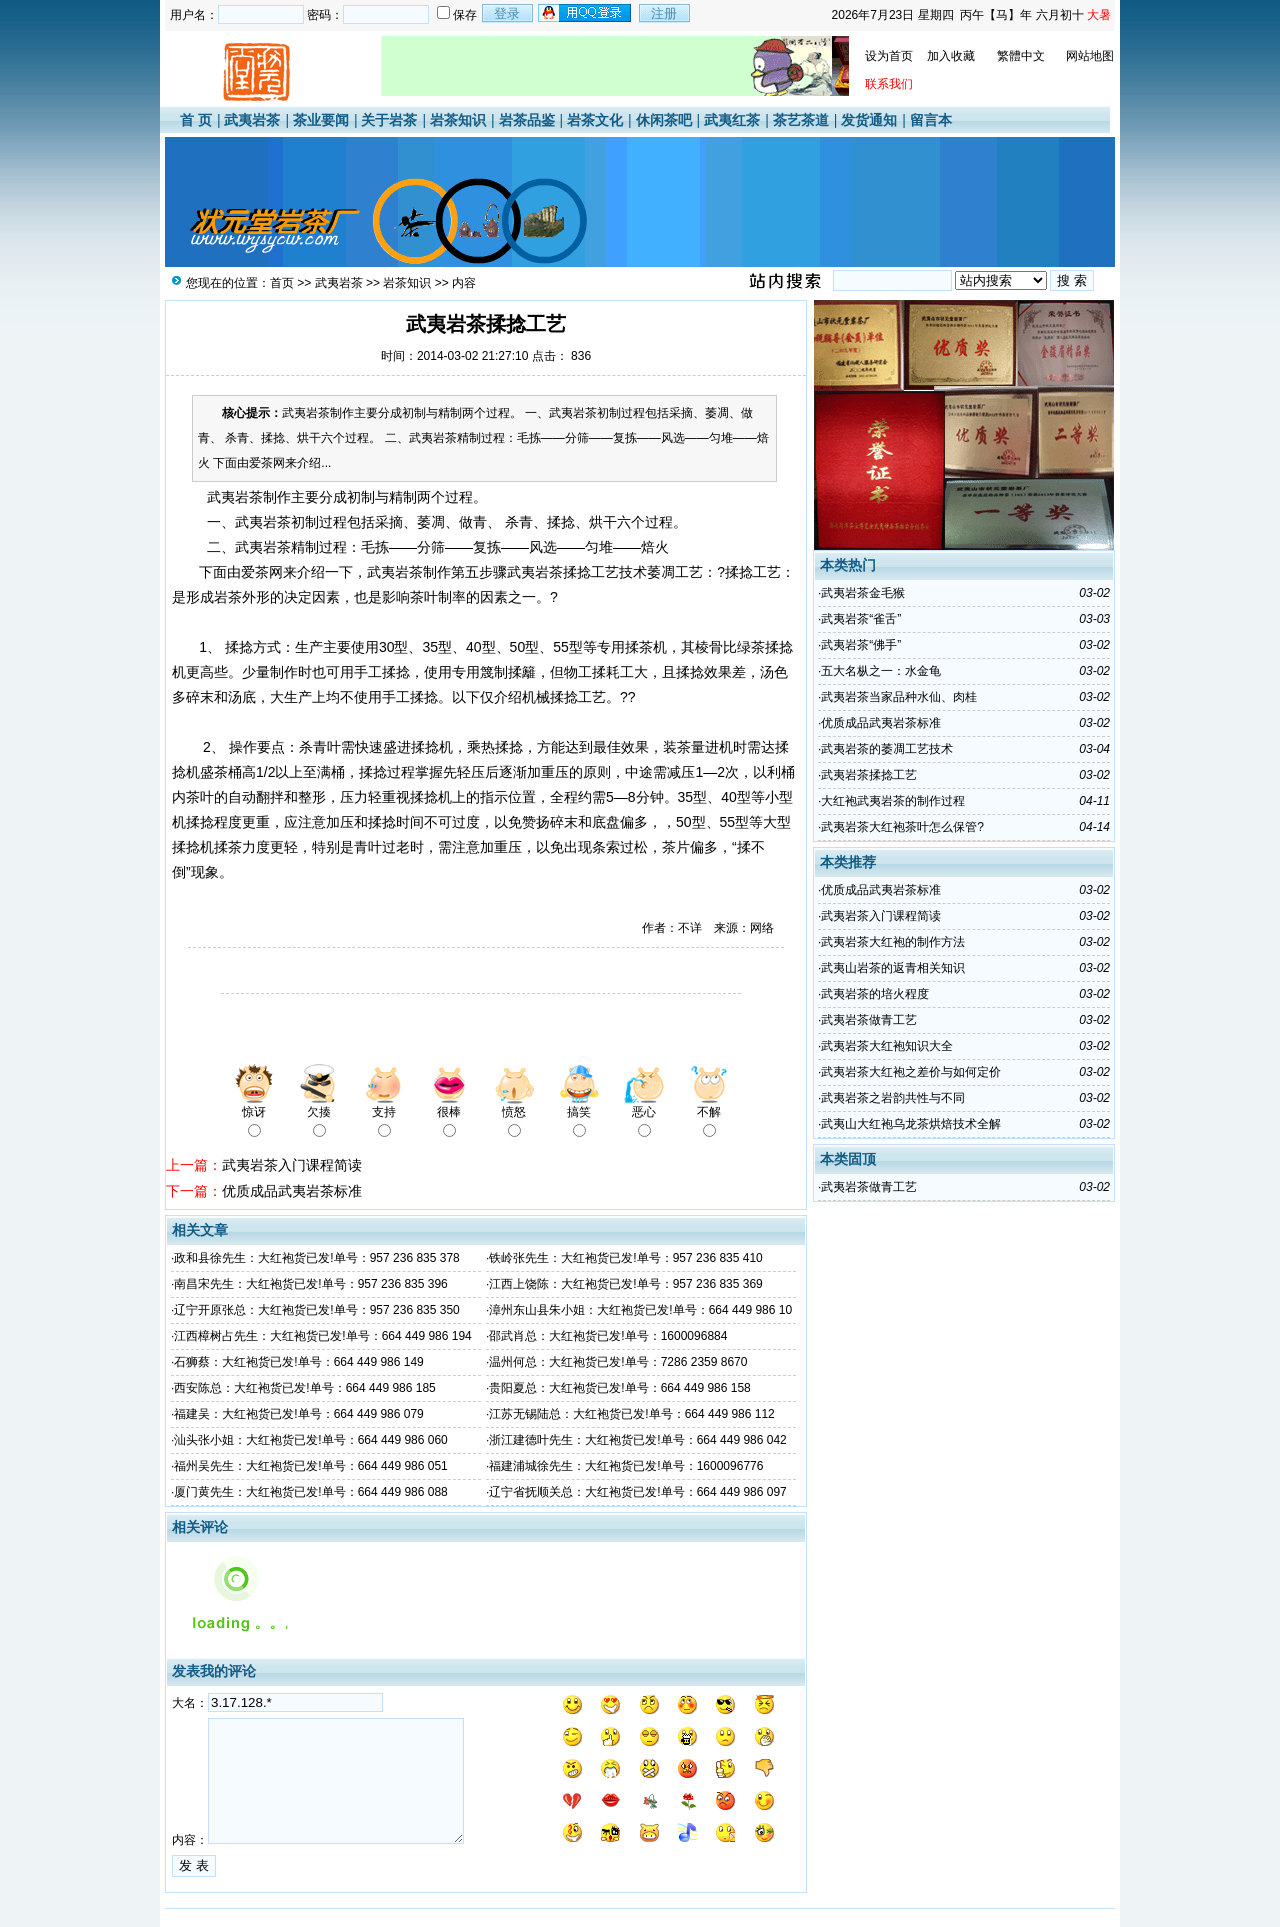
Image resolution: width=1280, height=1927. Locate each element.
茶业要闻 (321, 120)
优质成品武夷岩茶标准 (292, 1191)
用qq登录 (586, 13)
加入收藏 (951, 56)
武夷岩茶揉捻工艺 (869, 775)
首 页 (196, 120)
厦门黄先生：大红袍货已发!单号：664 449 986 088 (310, 1492)
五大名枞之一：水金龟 (881, 671)
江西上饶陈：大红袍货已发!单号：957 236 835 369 (625, 1284)
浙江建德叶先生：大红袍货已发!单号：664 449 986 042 (637, 1440)
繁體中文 (1021, 56)
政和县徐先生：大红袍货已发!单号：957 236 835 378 (316, 1258)
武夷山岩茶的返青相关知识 (893, 968)
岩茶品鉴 (527, 120)
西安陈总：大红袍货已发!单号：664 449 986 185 (304, 1388)
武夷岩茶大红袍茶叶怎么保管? (902, 827)
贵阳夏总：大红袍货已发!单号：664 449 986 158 (619, 1388)
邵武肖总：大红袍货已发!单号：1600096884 (608, 1336)
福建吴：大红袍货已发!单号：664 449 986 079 (298, 1414)
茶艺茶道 (801, 120)
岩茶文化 (595, 120)
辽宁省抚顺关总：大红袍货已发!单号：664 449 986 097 (637, 1492)
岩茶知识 (458, 120)
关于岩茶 (389, 120)
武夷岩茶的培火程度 (875, 994)
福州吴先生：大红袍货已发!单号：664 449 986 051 (310, 1466)
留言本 (931, 120)
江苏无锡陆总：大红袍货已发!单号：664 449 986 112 (631, 1414)
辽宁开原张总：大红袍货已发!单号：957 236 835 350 (316, 1310)
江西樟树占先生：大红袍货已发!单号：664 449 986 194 (322, 1336)
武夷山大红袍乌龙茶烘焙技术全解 (911, 1124)
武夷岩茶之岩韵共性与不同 (893, 1098)
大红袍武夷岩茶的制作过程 (893, 801)
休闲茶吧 (664, 120)
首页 (282, 283)
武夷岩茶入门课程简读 (292, 1165)
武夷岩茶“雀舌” (861, 619)
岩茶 (277, 547)
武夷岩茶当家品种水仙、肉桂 (899, 697)
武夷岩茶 (252, 120)
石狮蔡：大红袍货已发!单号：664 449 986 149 (298, 1362)
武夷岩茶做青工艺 (869, 1020)
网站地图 (1090, 56)
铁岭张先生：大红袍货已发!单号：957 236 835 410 (625, 1258)
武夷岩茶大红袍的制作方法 (893, 942)
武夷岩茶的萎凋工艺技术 (887, 749)
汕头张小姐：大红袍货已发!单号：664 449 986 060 (310, 1440)
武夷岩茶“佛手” (861, 645)
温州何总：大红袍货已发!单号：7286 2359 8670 (618, 1362)
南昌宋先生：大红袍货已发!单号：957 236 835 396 (310, 1284)
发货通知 (869, 120)
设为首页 (889, 56)
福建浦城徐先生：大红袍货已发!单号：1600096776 (626, 1466)
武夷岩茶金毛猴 (863, 593)
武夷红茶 (732, 120)
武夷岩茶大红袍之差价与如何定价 (911, 1072)
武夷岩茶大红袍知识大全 (887, 1046)
